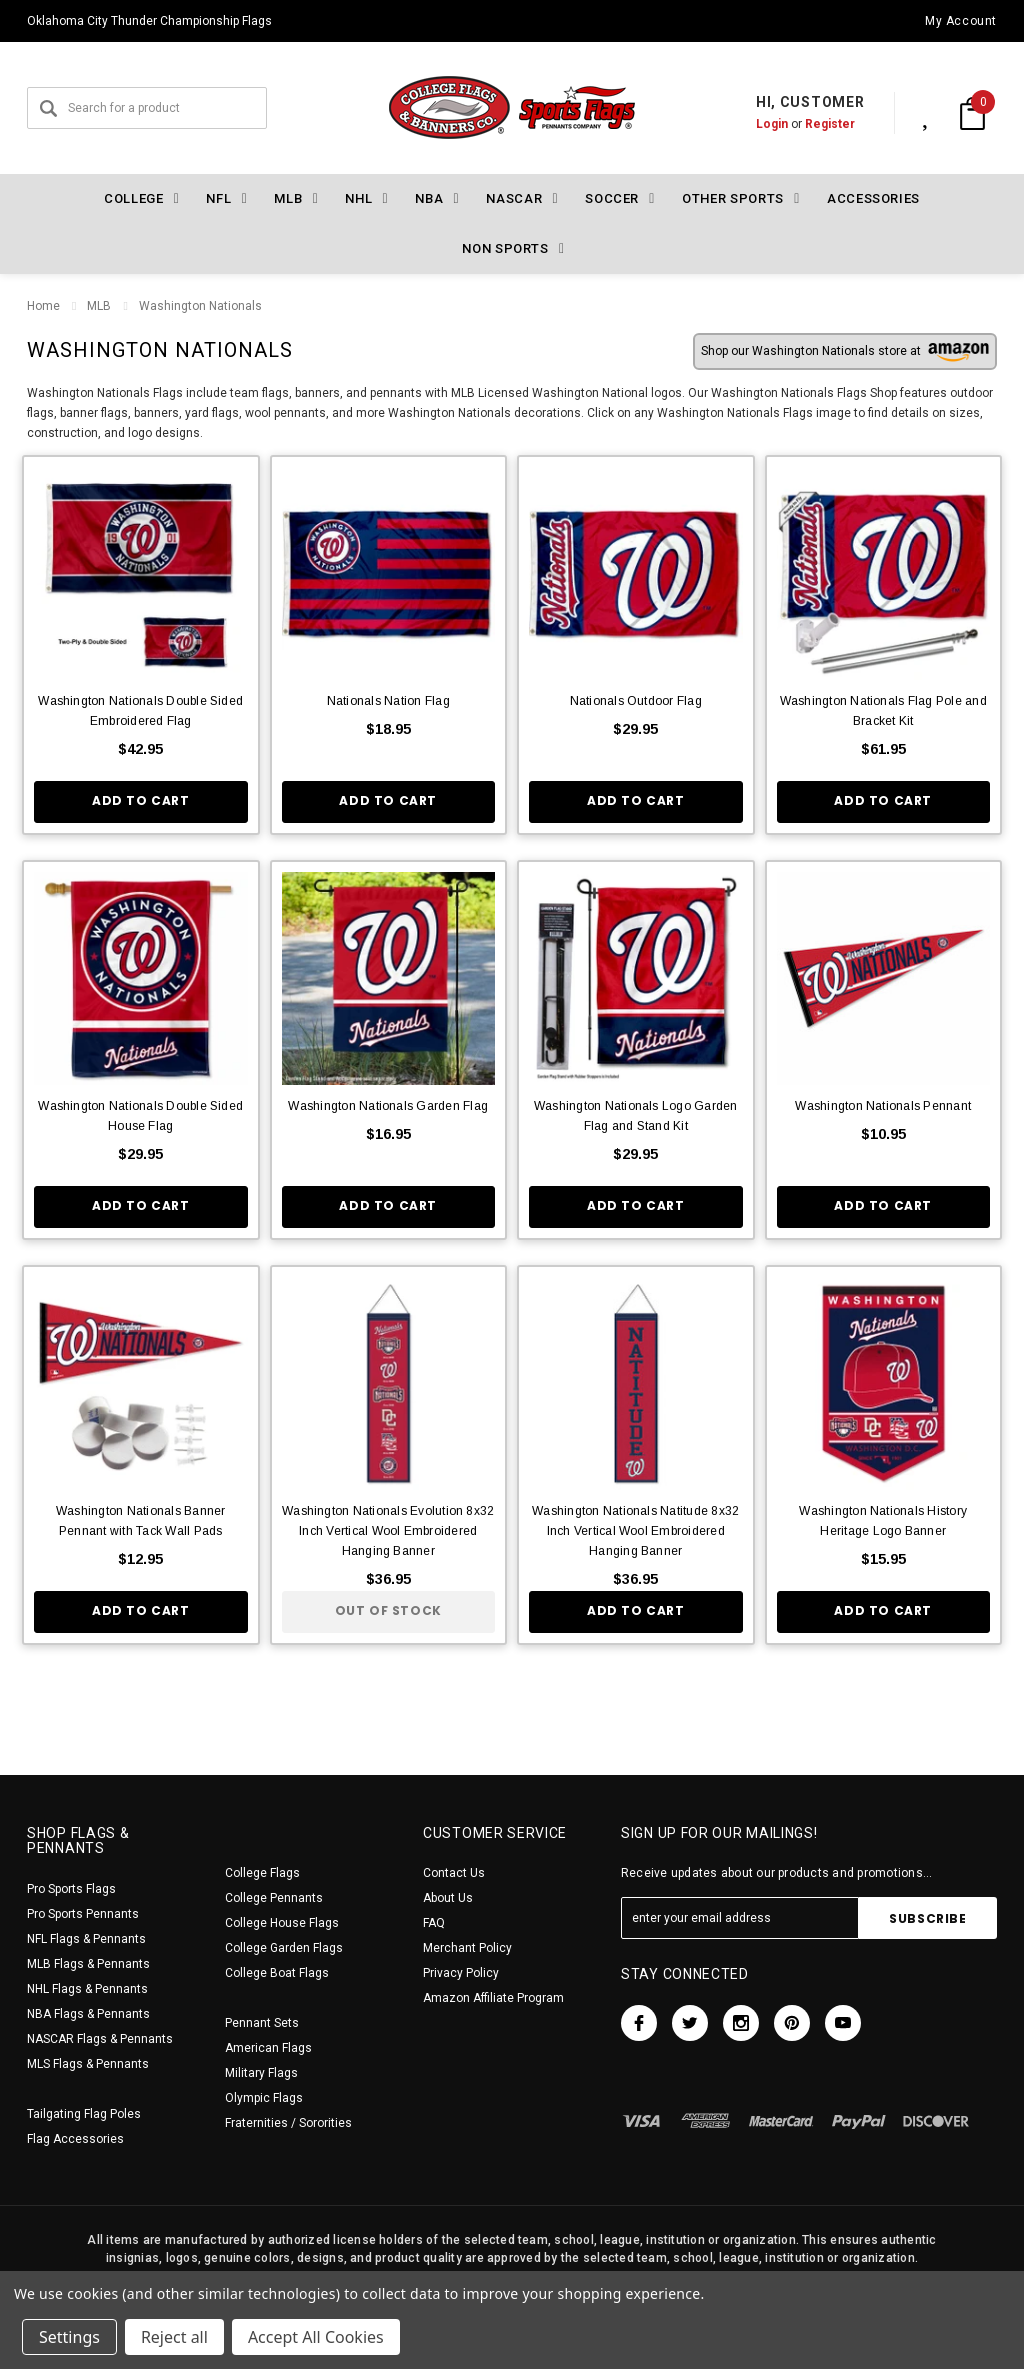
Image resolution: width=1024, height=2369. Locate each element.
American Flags (268, 2048)
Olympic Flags (264, 2098)
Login (751, 124)
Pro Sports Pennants (83, 1914)
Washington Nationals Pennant (883, 1106)
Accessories (873, 198)
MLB (99, 306)
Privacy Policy (461, 1973)
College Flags (262, 1873)
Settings (69, 2337)
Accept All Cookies (316, 2337)
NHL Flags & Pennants (87, 1989)
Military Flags (261, 2073)
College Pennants (274, 1898)
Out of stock (388, 1610)
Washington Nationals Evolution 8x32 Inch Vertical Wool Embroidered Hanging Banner (388, 1531)
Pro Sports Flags (71, 1889)
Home (43, 306)
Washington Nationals (199, 306)
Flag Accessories (75, 2139)
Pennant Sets (262, 2023)
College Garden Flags (284, 1948)
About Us (448, 1898)
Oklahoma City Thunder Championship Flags (149, 21)
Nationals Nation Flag (388, 701)
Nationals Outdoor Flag (636, 701)
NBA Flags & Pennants (88, 2014)
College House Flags (282, 1923)
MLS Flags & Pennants (88, 2064)
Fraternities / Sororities (288, 2123)
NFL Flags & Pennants (86, 1939)
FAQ (434, 1923)
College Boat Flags (277, 1973)
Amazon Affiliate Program (493, 1998)
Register (809, 124)
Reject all (174, 2337)
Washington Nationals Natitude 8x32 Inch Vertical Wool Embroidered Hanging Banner (635, 1531)
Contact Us (454, 1873)
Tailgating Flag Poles (84, 2114)
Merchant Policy (467, 1948)
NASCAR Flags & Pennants (100, 2039)
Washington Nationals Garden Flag (388, 1106)
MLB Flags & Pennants (88, 1964)
